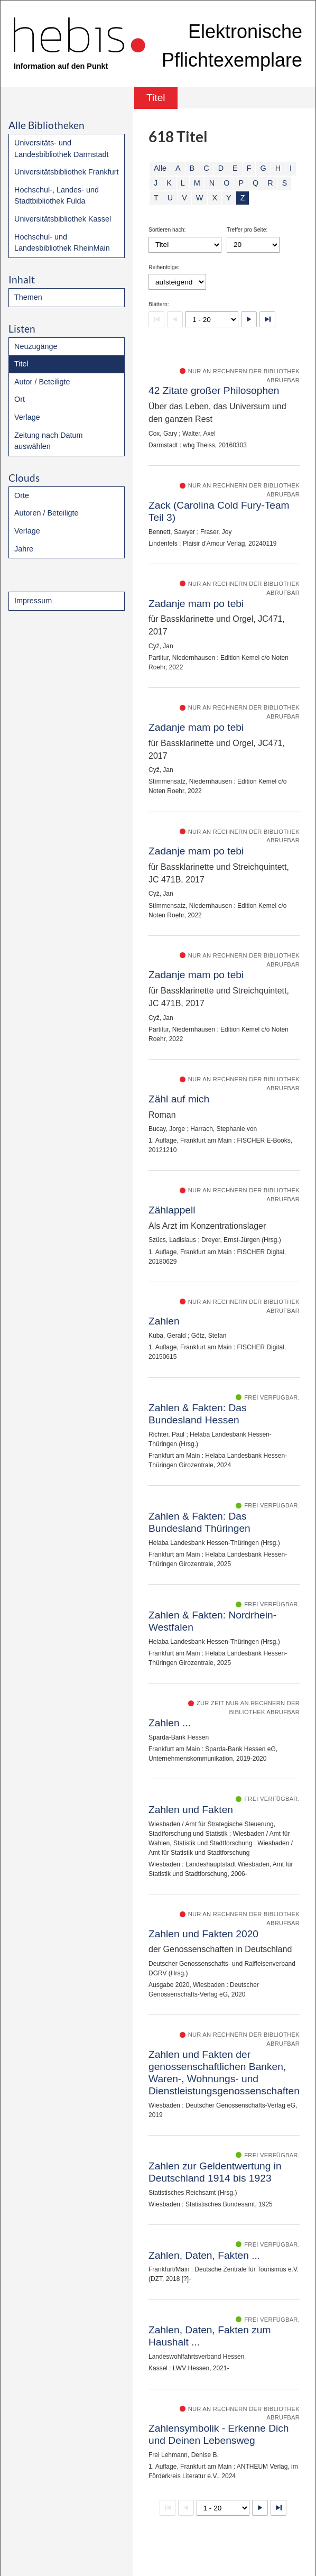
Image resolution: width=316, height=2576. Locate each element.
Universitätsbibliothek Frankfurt (66, 172)
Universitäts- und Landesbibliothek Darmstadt (61, 149)
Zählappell (172, 1210)
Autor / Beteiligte (42, 382)
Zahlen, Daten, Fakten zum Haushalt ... (209, 2336)
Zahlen (164, 1321)
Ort (19, 399)
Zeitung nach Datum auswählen (48, 441)
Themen (28, 297)
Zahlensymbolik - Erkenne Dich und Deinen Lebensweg (218, 2434)
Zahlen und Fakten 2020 (203, 1933)
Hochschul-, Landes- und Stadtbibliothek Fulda (56, 196)
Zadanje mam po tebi (196, 603)
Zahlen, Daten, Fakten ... (204, 2255)
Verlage (27, 417)
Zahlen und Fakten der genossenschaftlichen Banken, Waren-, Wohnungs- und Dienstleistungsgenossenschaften (224, 2072)
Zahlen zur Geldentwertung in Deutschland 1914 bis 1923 (215, 2172)
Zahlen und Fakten (190, 1809)
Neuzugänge (36, 346)
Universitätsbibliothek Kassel (62, 219)
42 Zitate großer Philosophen (213, 390)
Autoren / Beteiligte (46, 513)
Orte (21, 495)
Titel (21, 364)
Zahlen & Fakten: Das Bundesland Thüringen (199, 1522)
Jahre (23, 549)
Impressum (33, 600)
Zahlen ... (169, 1722)
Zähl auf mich (178, 1099)
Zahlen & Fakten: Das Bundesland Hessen (197, 1413)
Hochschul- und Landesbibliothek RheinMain (62, 243)
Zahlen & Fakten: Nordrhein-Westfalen (212, 1621)
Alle (160, 168)
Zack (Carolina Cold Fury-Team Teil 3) (219, 511)
